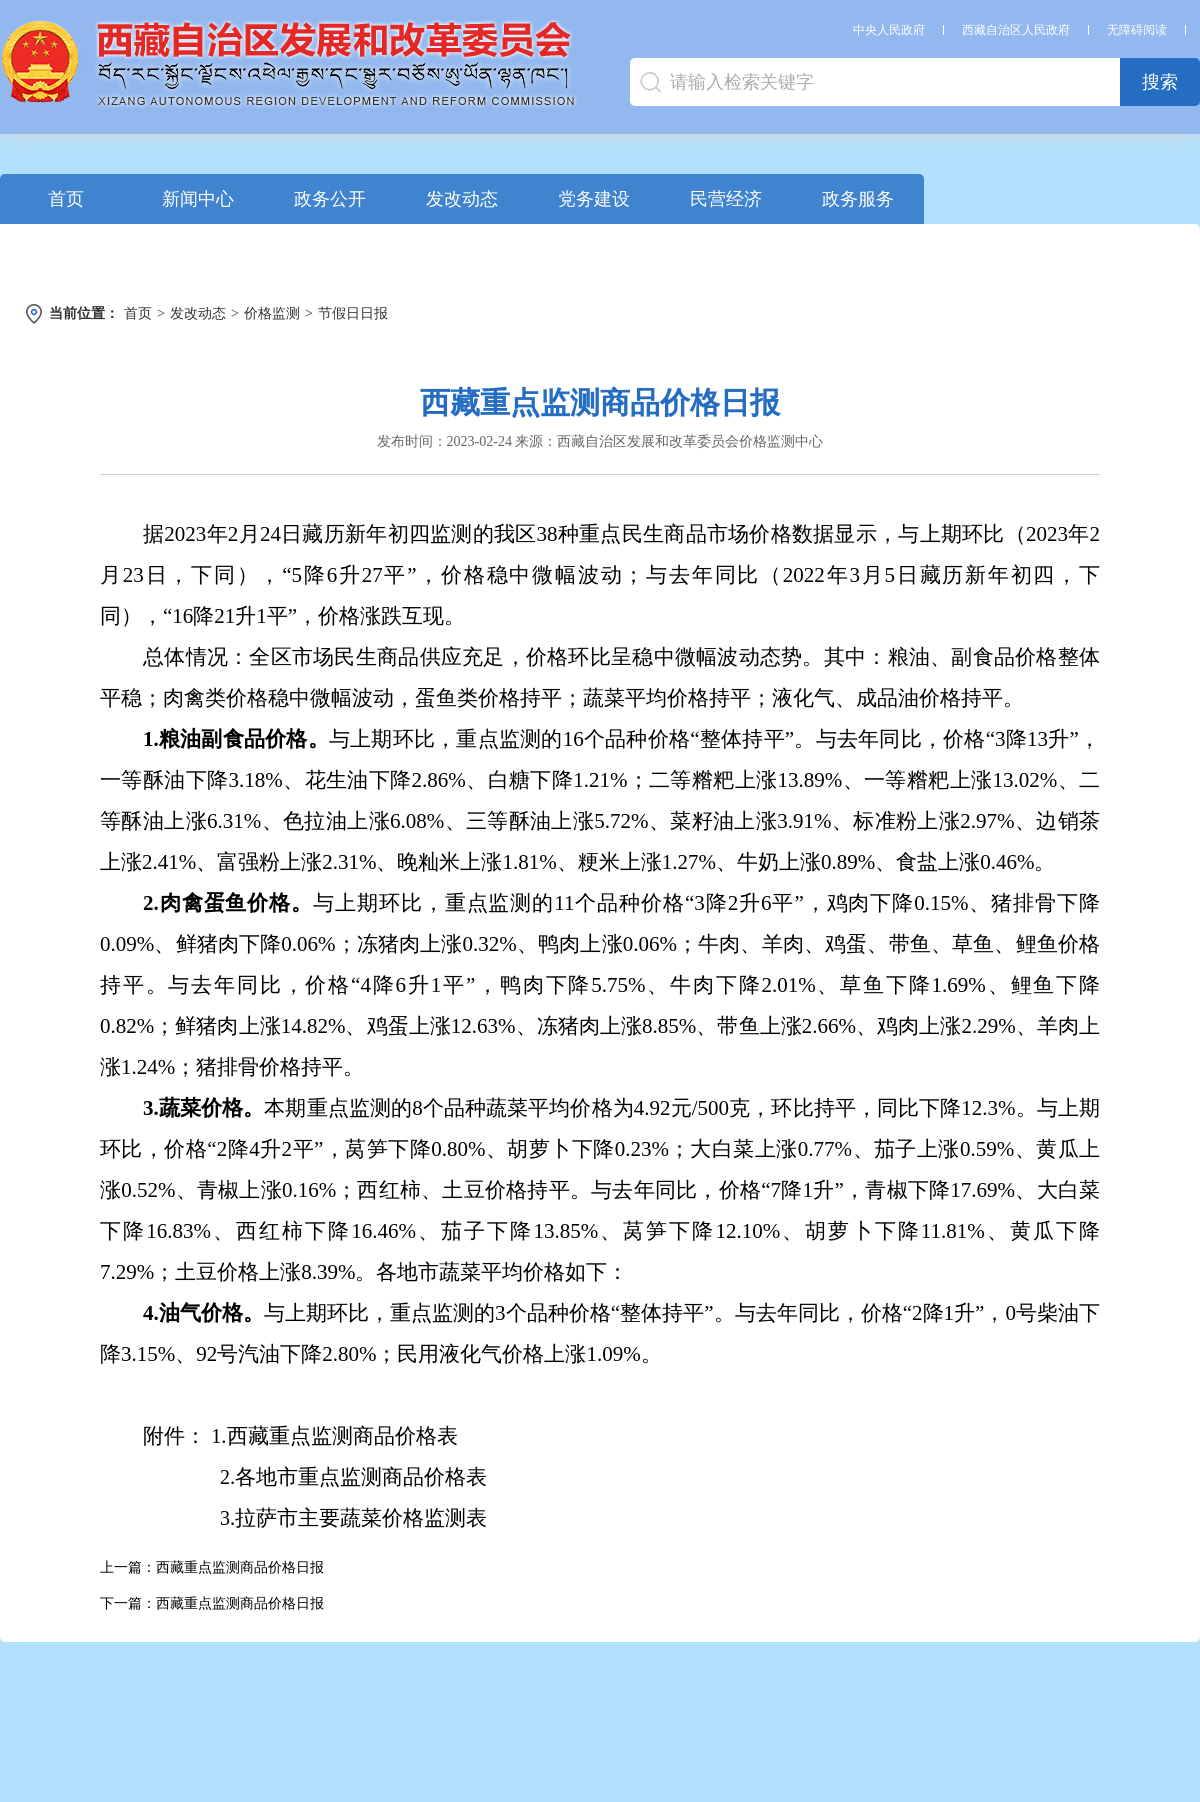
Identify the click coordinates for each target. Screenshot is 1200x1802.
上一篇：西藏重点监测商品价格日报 (212, 1567)
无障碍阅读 (1137, 30)
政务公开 (330, 199)
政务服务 (858, 199)
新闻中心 (198, 199)
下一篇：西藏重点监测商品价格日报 (212, 1603)
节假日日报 (353, 313)
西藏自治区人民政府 (1016, 30)
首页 (66, 199)
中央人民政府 (889, 30)
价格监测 (272, 313)
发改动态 (462, 199)
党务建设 (594, 199)
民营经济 (726, 199)
